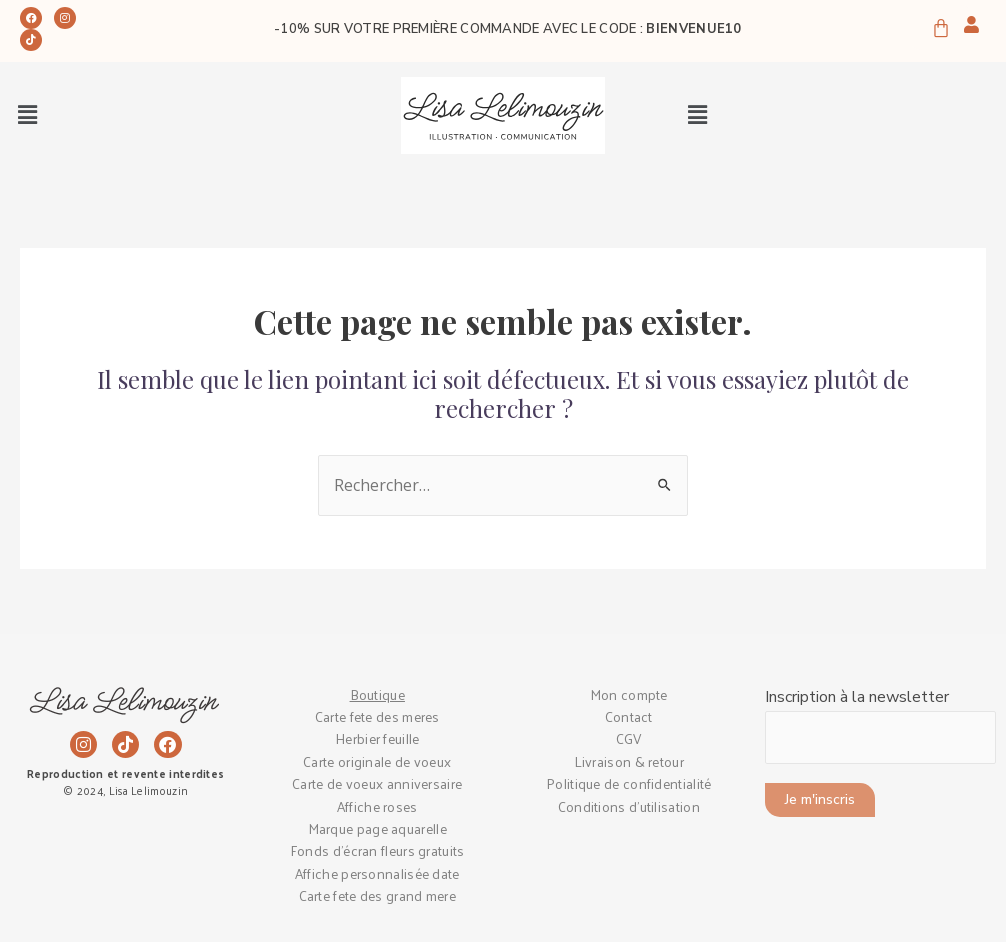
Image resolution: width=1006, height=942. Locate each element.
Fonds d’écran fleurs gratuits (377, 850)
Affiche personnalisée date (377, 873)
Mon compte (629, 694)
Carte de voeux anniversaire (377, 783)
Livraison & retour (629, 761)
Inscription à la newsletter (881, 725)
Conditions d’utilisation (629, 806)
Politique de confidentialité (628, 783)
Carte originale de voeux (377, 761)
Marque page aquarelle (377, 828)
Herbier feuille (377, 738)
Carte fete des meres (377, 716)
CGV (629, 738)
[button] (27, 116)
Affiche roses (377, 806)
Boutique (377, 694)
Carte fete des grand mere (378, 895)
